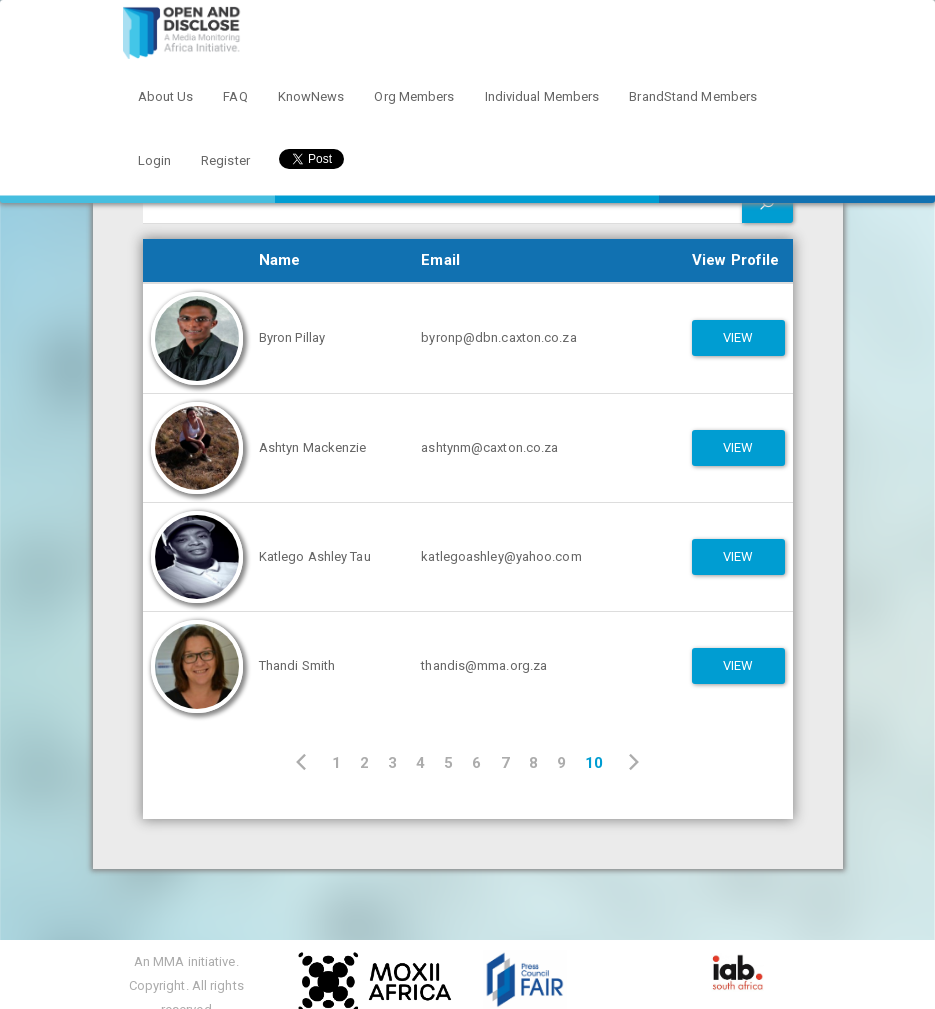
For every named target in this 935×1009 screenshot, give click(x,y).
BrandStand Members (693, 96)
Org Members (414, 96)
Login (155, 160)
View (738, 337)
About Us (166, 96)
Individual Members (542, 96)
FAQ (235, 96)
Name (279, 260)
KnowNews (311, 96)
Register (225, 160)
